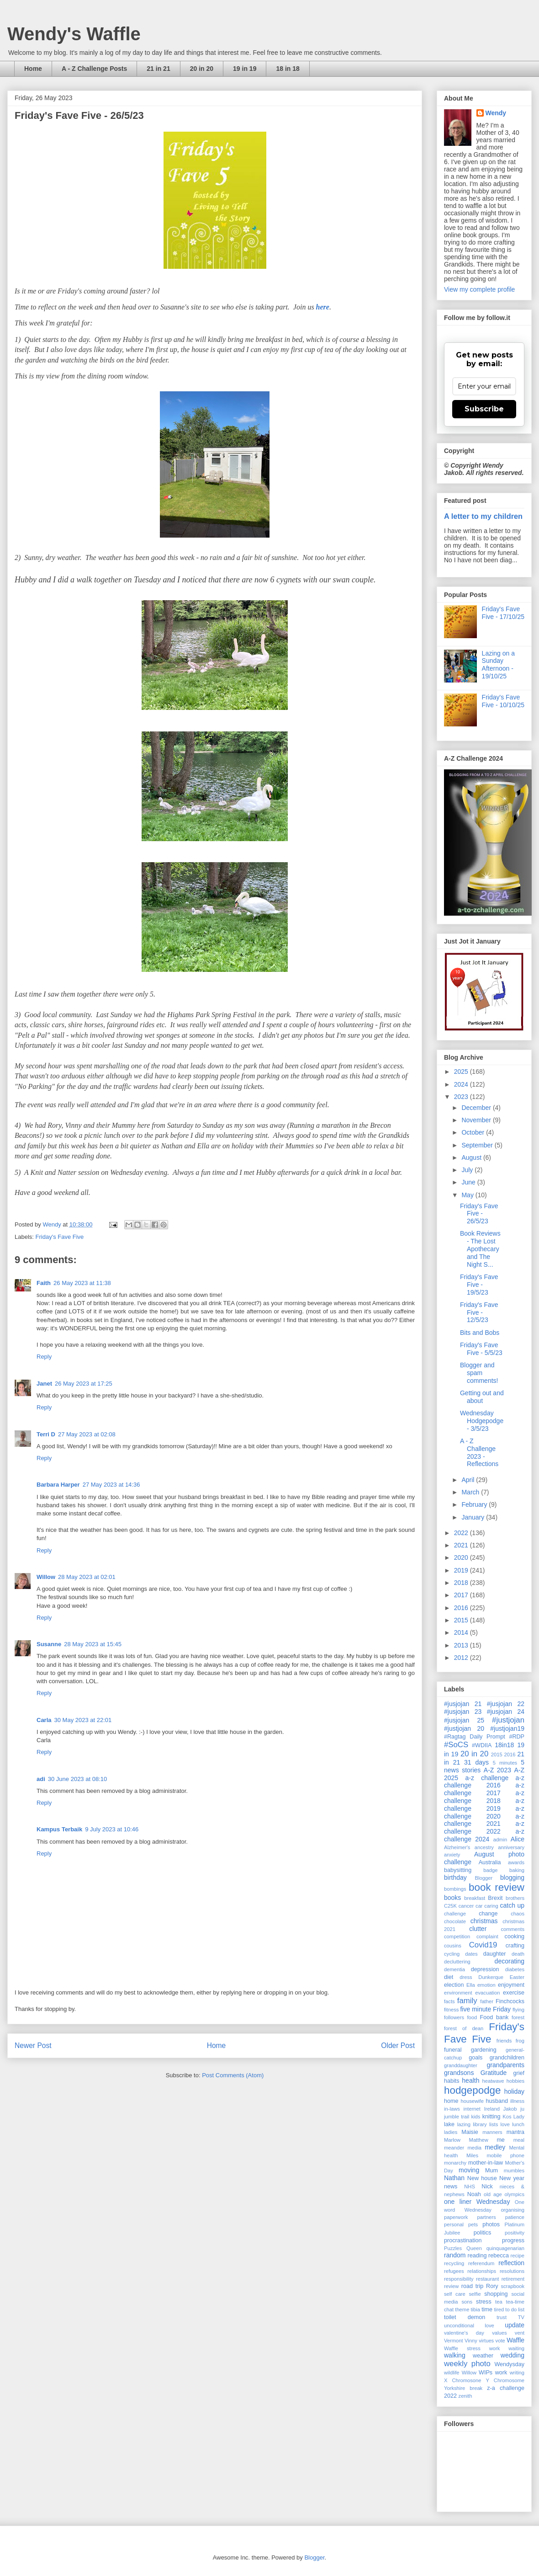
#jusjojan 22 (505, 1703)
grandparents (505, 2065)
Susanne (49, 1644)
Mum (491, 2170)
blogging (512, 1877)
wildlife (452, 2372)
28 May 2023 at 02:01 (87, 1576)
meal (518, 2140)
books (452, 1897)
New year (511, 2178)
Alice (517, 1839)
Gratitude (494, 2072)
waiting (516, 2348)
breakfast (474, 1898)
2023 (462, 1096)
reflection (511, 2263)
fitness (451, 2009)
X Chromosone (462, 2380)
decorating (509, 1961)
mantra (515, 2132)
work (501, 2372)
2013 (462, 1645)
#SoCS (456, 1744)
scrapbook (512, 2286)
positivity (514, 2232)
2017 (462, 1595)
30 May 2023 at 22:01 (83, 1720)
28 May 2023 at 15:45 (93, 1644)
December (476, 1107)
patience (514, 2217)
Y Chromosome (505, 2380)
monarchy (455, 2162)
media (474, 2147)
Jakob (510, 2109)
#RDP (516, 1736)
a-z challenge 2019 (484, 1804)
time (486, 2309)
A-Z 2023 (497, 1770)
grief (519, 2073)
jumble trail (456, 2116)
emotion (486, 1985)
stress (483, 2302)
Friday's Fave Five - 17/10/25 (503, 612)
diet (448, 1977)
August (472, 1157)
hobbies (515, 2081)
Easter (517, 1977)
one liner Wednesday (477, 2201)
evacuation (487, 1992)
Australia (490, 1862)
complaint (487, 1936)
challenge (455, 1913)
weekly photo (467, 2363)
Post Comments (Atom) (233, 2075)
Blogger (484, 1878)
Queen (474, 2248)
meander (454, 2147)
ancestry (484, 1847)
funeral (453, 2050)
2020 (462, 1557)
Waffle (515, 2340)
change (488, 1913)
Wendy (496, 113)
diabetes (514, 1969)
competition (457, 1936)
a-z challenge (487, 1777)
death (518, 1954)
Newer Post (33, 2045)
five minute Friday (485, 2009)
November (476, 1120)
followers (454, 2017)
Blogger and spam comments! (479, 1372)
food (472, 2017)
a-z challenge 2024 (484, 1835)
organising (512, 2210)
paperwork (456, 2217)
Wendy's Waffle (74, 34)
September (477, 1145)
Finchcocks (510, 2001)
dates (471, 1954)
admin (500, 1839)
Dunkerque (490, 1977)
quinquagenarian (505, 2248)
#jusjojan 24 (505, 1711)
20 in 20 (201, 68)
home (451, 2101)
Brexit (495, 1898)
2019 (462, 1570)
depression (485, 1969)
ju (522, 2109)
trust (502, 2317)
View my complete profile (479, 289)
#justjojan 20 (464, 1728)
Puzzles (453, 2248)
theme (462, 2309)
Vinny (471, 2340)
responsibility (459, 2279)
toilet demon (464, 2317)
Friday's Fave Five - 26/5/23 (479, 1213)
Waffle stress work (472, 2348)
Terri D (46, 1434)
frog (520, 2040)
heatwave (493, 2081)
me (501, 2140)
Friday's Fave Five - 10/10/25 (503, 701)
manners (492, 2132)
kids (476, 2116)
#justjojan (508, 1720)
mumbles (514, 2170)
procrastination (463, 2240)
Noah (474, 2194)
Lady (518, 2116)
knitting (491, 2116)
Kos (506, 2116)
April (468, 1479)
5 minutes (505, 1762)
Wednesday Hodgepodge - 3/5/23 (481, 1420)
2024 (462, 1084)
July (468, 1169)
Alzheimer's (457, 1847)
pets (473, 2224)
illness (517, 2101)
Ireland (492, 2109)
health (470, 2080)
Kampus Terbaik (59, 1829)
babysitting (457, 1870)
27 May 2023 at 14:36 (111, 1484)
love (505, 2124)
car (479, 1906)
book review (496, 1887)
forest (518, 2017)
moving (469, 2170)
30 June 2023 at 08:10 (77, 1779)
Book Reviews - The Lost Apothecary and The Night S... (480, 1249)
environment (458, 1992)
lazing (463, 2124)
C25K (450, 1906)
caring (491, 1906)
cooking (514, 1936)
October (473, 1132)
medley (495, 2147)
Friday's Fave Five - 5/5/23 (481, 1348)
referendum (481, 2263)
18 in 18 (287, 68)
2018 (462, 1582)
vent (519, 2333)
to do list (514, 2309)
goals (475, 2057)
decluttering (457, 1961)
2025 (462, 1071)
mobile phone (506, 2155)
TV (521, 2317)
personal (454, 2224)
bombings (455, 1889)
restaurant (487, 2279)
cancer (466, 1906)
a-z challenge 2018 (484, 1796)
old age (493, 2194)
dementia (454, 1969)
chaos (517, 1913)
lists (493, 2124)
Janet (44, 1383)
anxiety (452, 1854)
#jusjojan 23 (462, 1711)
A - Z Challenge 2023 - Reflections (479, 1452)
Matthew (478, 2140)
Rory (492, 2286)
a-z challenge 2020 (484, 1812)
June (469, 1182)
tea (498, 2301)
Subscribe (484, 409)
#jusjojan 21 (462, 1703)
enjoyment (511, 1985)
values (499, 2333)
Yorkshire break (463, 2388)
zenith (465, 2396)
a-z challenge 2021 (484, 1820)
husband (497, 2101)
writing (517, 2372)
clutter (477, 1928)
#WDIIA (481, 1745)
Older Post (398, 2045)
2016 (462, 1607)
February (475, 1504)
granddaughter (460, 2065)
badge (490, 1870)
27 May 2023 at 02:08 (87, 1434)
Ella (470, 1985)
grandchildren (507, 2057)
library (479, 2124)
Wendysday (509, 2364)
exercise (513, 1992)
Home (33, 68)
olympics (515, 2194)
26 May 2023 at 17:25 (83, 1383)
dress (466, 1977)
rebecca (498, 2255)
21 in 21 (158, 68)
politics (482, 2232)
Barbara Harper (58, 1484)
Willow (46, 1576)
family (467, 2000)
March (471, 1492)
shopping (495, 2294)
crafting (515, 1945)
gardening (484, 2050)
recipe (517, 2255)
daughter (494, 1954)
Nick (487, 2186)
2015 (462, 1620)
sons (466, 2301)
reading (476, 2255)
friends (504, 2040)
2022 (462, 1532)
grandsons (459, 2072)
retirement (513, 2279)
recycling (454, 2263)
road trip (472, 2286)
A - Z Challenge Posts (94, 68)
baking (516, 1870)
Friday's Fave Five (60, 1236)
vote (500, 2340)
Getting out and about (482, 1396)
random (454, 2255)
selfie (475, 2294)
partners (486, 2217)
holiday (514, 2091)
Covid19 (483, 1945)
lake (449, 2124)
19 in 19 (244, 68)
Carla (44, 1720)
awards (516, 1862)
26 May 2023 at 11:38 (82, 1283)
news (450, 2186)
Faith (44, 1283)
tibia (476, 2309)
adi (41, 1779)
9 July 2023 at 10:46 (111, 1829)
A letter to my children (483, 516)
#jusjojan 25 (464, 1720)
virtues (486, 2340)
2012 (462, 1657)
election (454, 1985)
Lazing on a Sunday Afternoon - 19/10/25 (498, 665)
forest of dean (463, 2028)
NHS (469, 2186)
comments (512, 1929)
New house (482, 2178)
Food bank (494, 2017)
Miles (472, 2155)
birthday (455, 1877)
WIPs (485, 2372)
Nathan (454, 2177)
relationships (481, 2271)
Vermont (453, 2340)
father (486, 2001)
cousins (452, 1945)
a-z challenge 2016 (484, 1781)
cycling (452, 1954)
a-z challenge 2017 (484, 1789)
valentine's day (464, 2333)
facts (449, 2001)
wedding (512, 2355)
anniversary (511, 1847)
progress (513, 2240)
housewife (472, 2101)
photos (491, 2224)
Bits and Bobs (479, 1332)
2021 (462, 1545)
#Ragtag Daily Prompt (474, 1736)
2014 (462, 1632)
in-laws (452, 2109)
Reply (44, 1356)
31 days (476, 1762)
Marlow (452, 2140)
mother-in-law (485, 2163)
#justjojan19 (507, 1728)
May (468, 1195)
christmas (484, 1921)
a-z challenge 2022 (484, 1827)
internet (472, 2109)
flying (518, 2009)
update (514, 2325)
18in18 (504, 1745)
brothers (515, 1898)
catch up (512, 1905)
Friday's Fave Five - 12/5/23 (479, 1312)
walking (454, 2355)
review (451, 2286)
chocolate (455, 1921)
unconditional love (469, 2325)
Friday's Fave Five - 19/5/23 (479, 1284)
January (473, 1517)
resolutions (512, 2271)
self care (454, 2294)
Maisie (469, 2132)
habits (452, 2081)
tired (499, 2309)
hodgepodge (472, 2090)
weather (483, 2355)
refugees (454, 2271)
